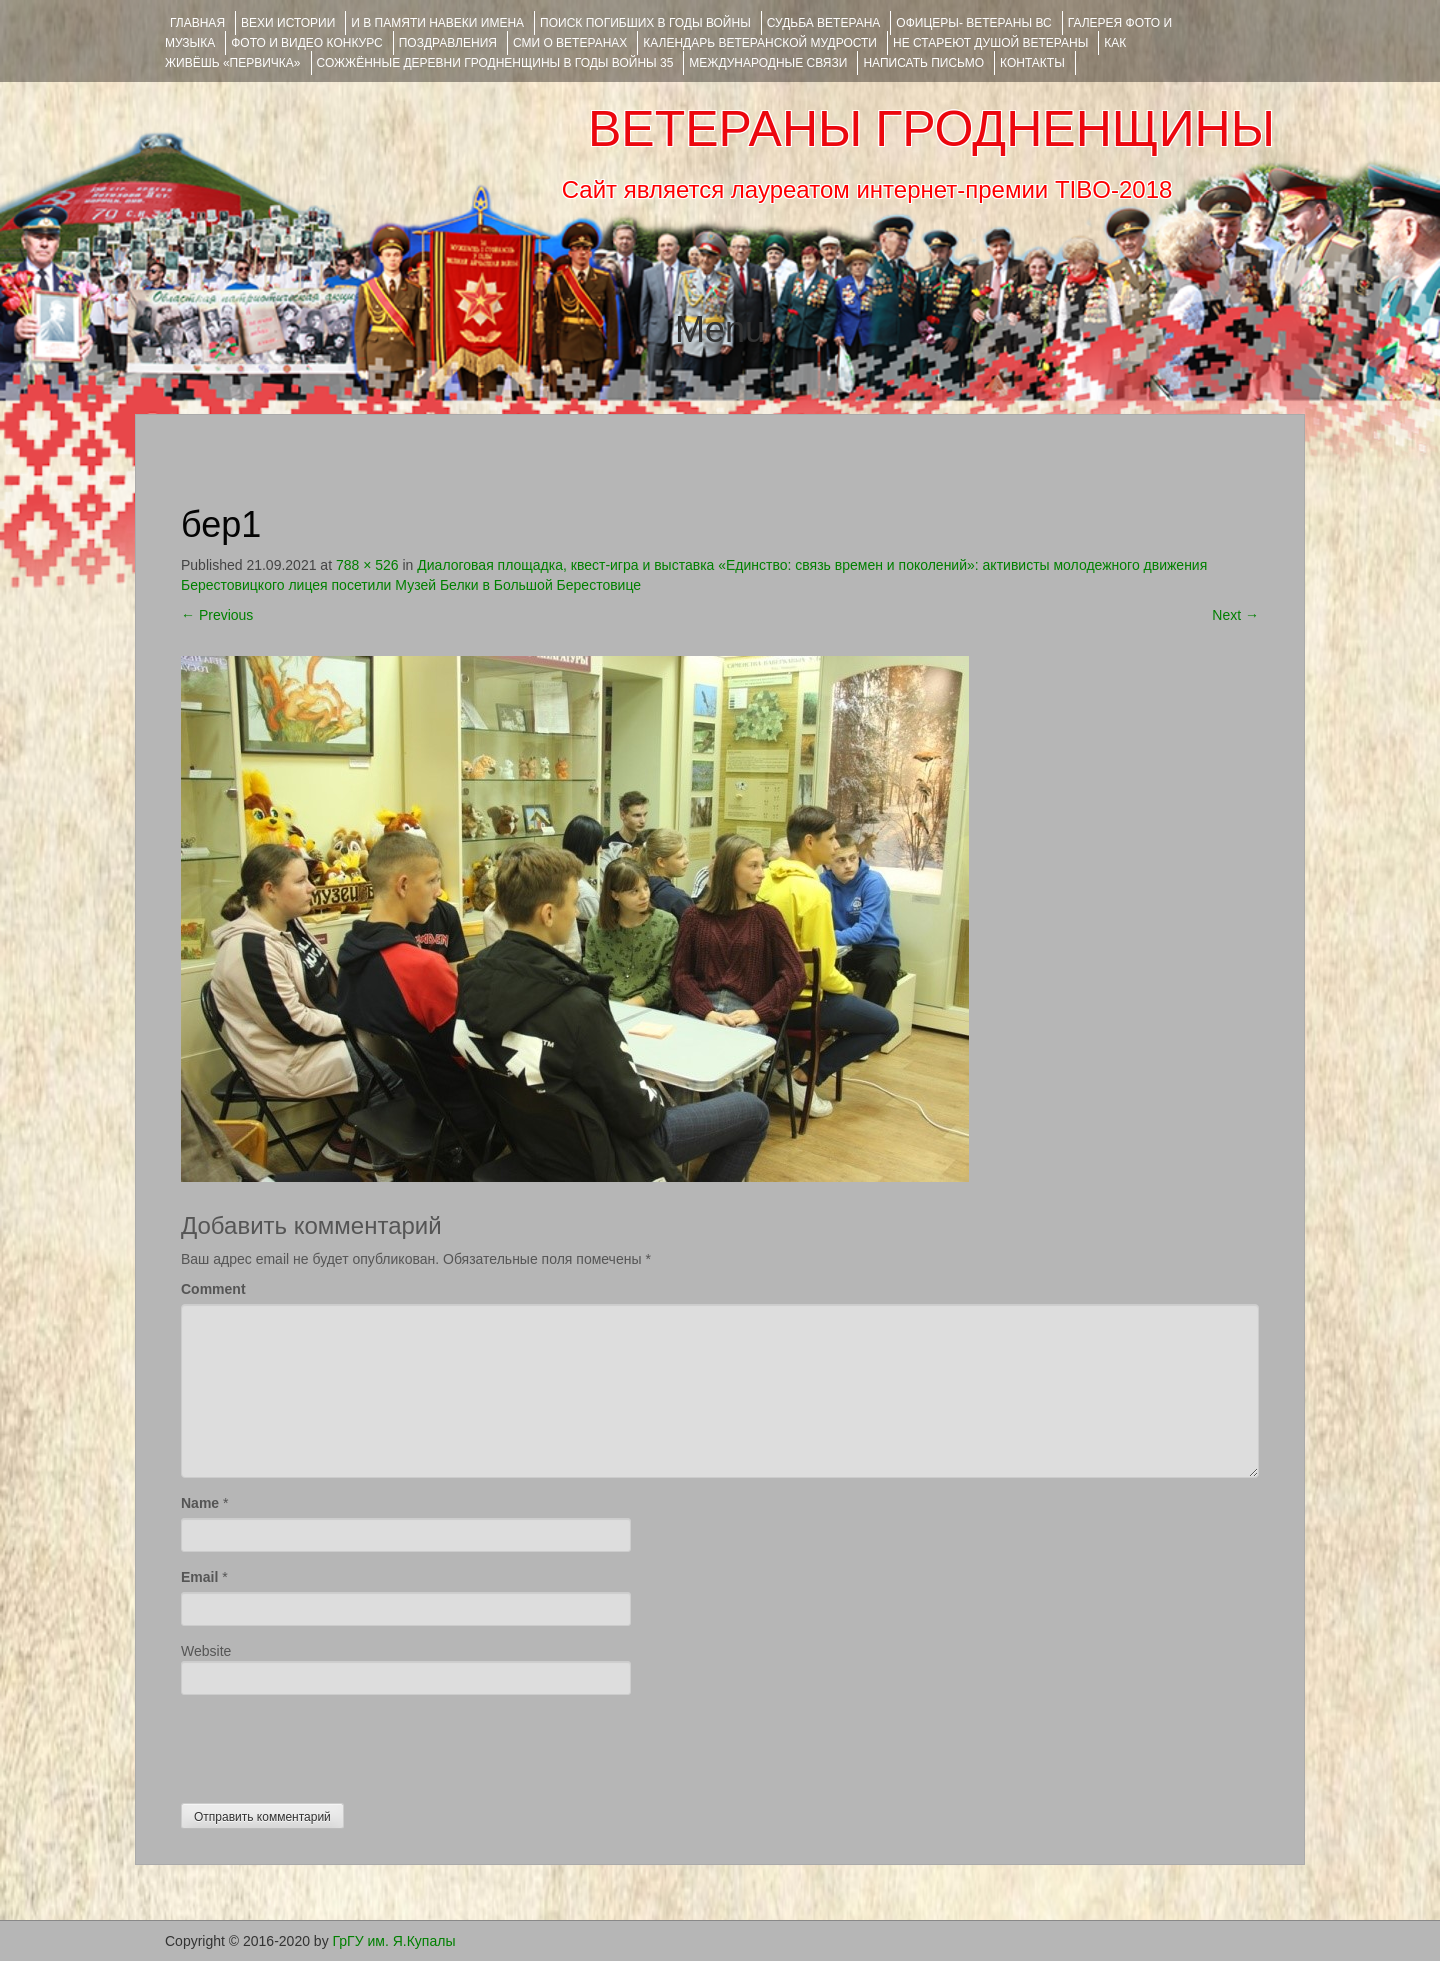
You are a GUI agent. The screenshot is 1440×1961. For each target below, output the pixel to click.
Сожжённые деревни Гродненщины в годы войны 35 (495, 63)
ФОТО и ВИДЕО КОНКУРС (306, 43)
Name (200, 1503)
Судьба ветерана (824, 23)
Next (1235, 615)
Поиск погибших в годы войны (645, 23)
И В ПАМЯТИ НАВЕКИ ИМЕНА (437, 23)
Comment (213, 1289)
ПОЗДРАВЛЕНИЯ (448, 43)
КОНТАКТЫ (1032, 63)
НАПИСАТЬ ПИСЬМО (923, 63)
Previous (217, 615)
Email (199, 1577)
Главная (197, 23)
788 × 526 (367, 565)
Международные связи (768, 63)
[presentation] (333, 1744)
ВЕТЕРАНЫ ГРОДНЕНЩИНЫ (931, 129)
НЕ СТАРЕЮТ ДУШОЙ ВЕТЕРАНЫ (990, 43)
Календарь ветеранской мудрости (760, 43)
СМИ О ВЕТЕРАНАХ (570, 43)
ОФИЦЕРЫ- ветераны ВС (973, 23)
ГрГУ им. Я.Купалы (394, 1941)
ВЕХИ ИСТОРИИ (288, 23)
